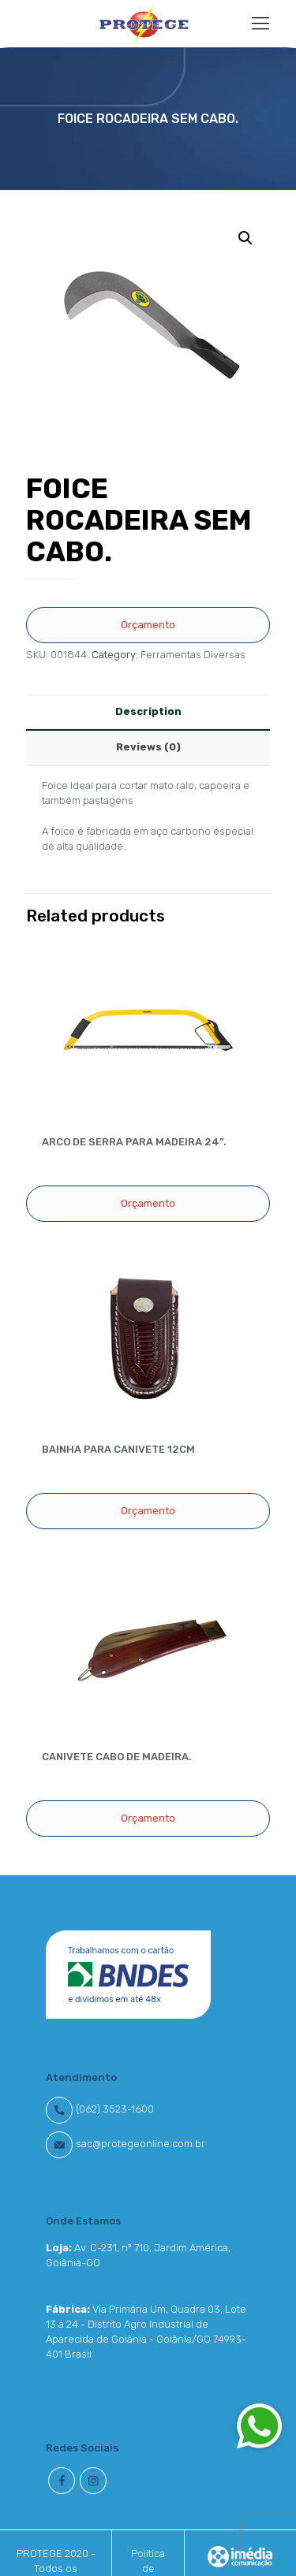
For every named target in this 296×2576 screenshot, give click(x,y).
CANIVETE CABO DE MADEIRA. (117, 1757)
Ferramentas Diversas (193, 655)
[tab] (148, 712)
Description (148, 711)
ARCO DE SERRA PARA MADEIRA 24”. (134, 1142)
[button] (259, 2425)
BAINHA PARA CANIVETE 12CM (118, 1449)
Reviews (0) (148, 747)
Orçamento (148, 625)
